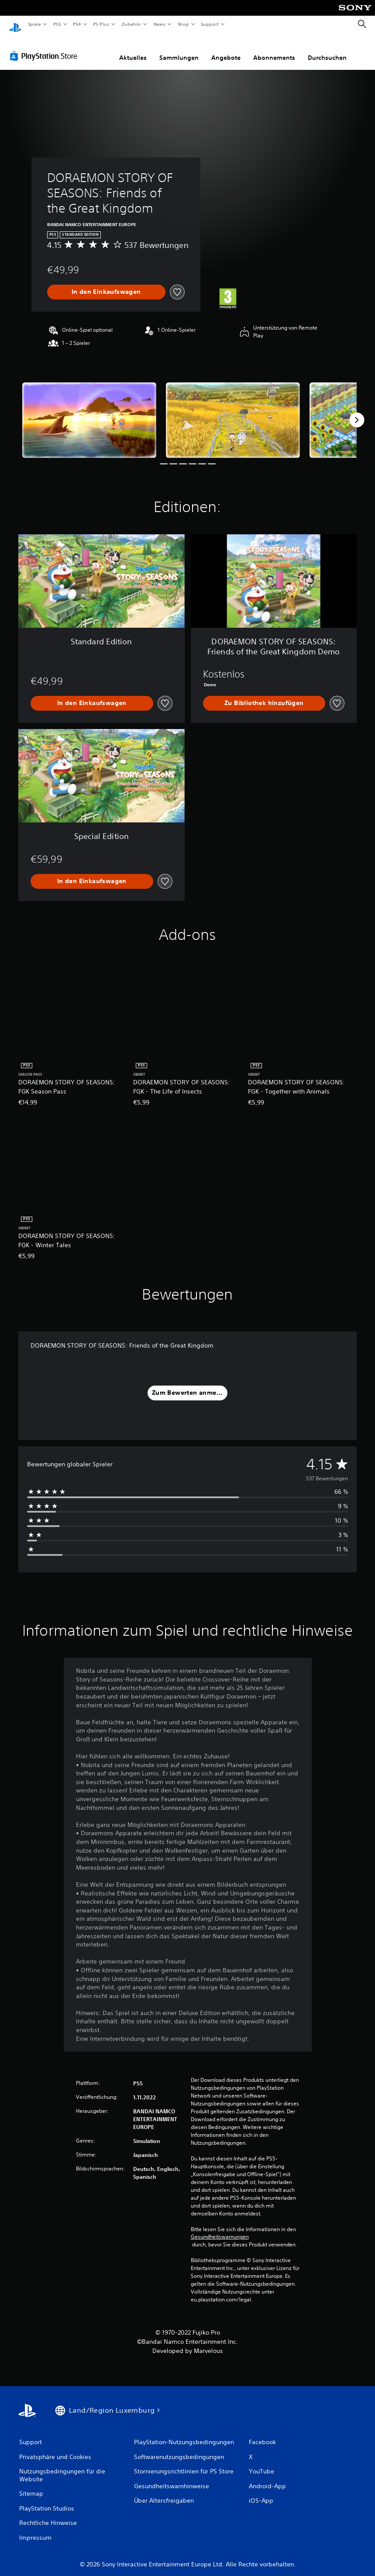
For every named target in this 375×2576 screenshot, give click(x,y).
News (159, 24)
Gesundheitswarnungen (220, 2228)
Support (210, 24)
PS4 (77, 24)
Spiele (34, 24)
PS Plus (101, 24)
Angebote (226, 49)
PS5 (57, 24)
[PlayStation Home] (15, 24)
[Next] (356, 411)
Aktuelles (133, 49)
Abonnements (274, 49)
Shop (183, 24)
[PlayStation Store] (45, 48)
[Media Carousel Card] (89, 412)
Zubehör (131, 24)
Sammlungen (179, 49)
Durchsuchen (327, 49)
